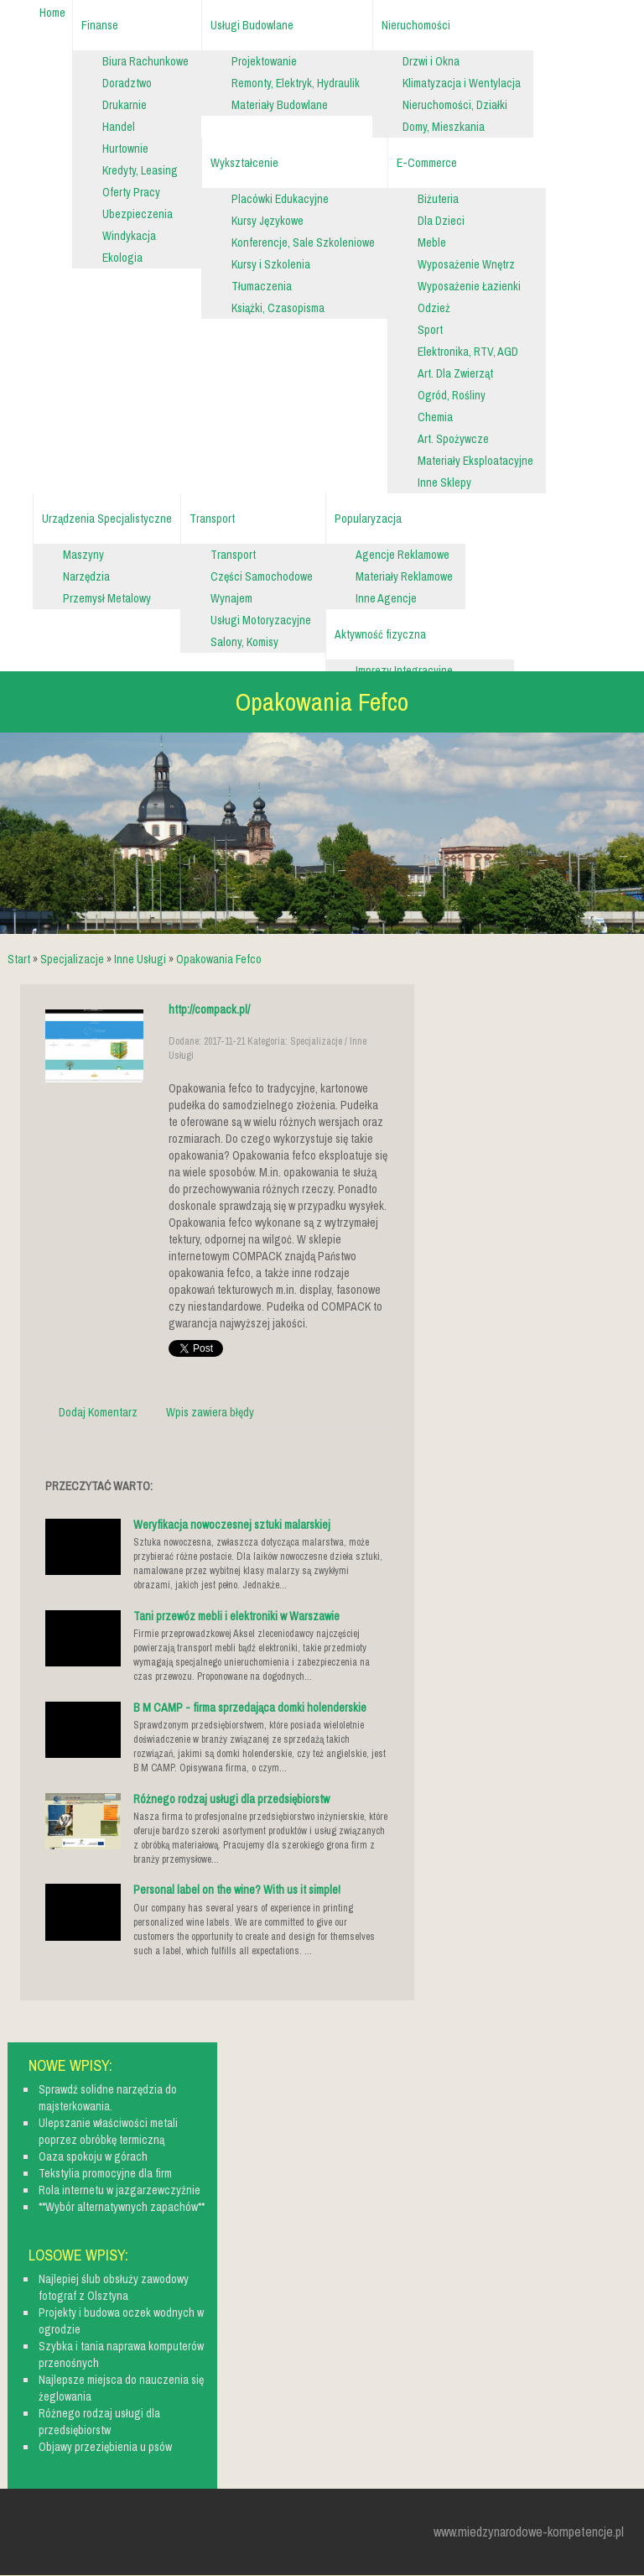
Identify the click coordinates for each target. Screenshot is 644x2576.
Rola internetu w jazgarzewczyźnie (119, 2190)
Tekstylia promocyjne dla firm (105, 2173)
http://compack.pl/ (209, 1009)
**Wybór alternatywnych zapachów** (122, 2206)
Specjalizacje (72, 959)
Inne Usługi (140, 959)
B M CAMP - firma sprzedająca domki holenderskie (249, 1707)
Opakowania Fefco (219, 959)
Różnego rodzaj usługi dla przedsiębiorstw (231, 1799)
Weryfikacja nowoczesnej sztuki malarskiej (231, 1524)
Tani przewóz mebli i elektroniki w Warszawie (236, 1616)
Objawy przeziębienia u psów (105, 2446)
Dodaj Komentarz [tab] (98, 1412)
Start (19, 959)
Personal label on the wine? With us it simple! (236, 1889)
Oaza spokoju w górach (93, 2156)
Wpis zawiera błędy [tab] (210, 1412)
